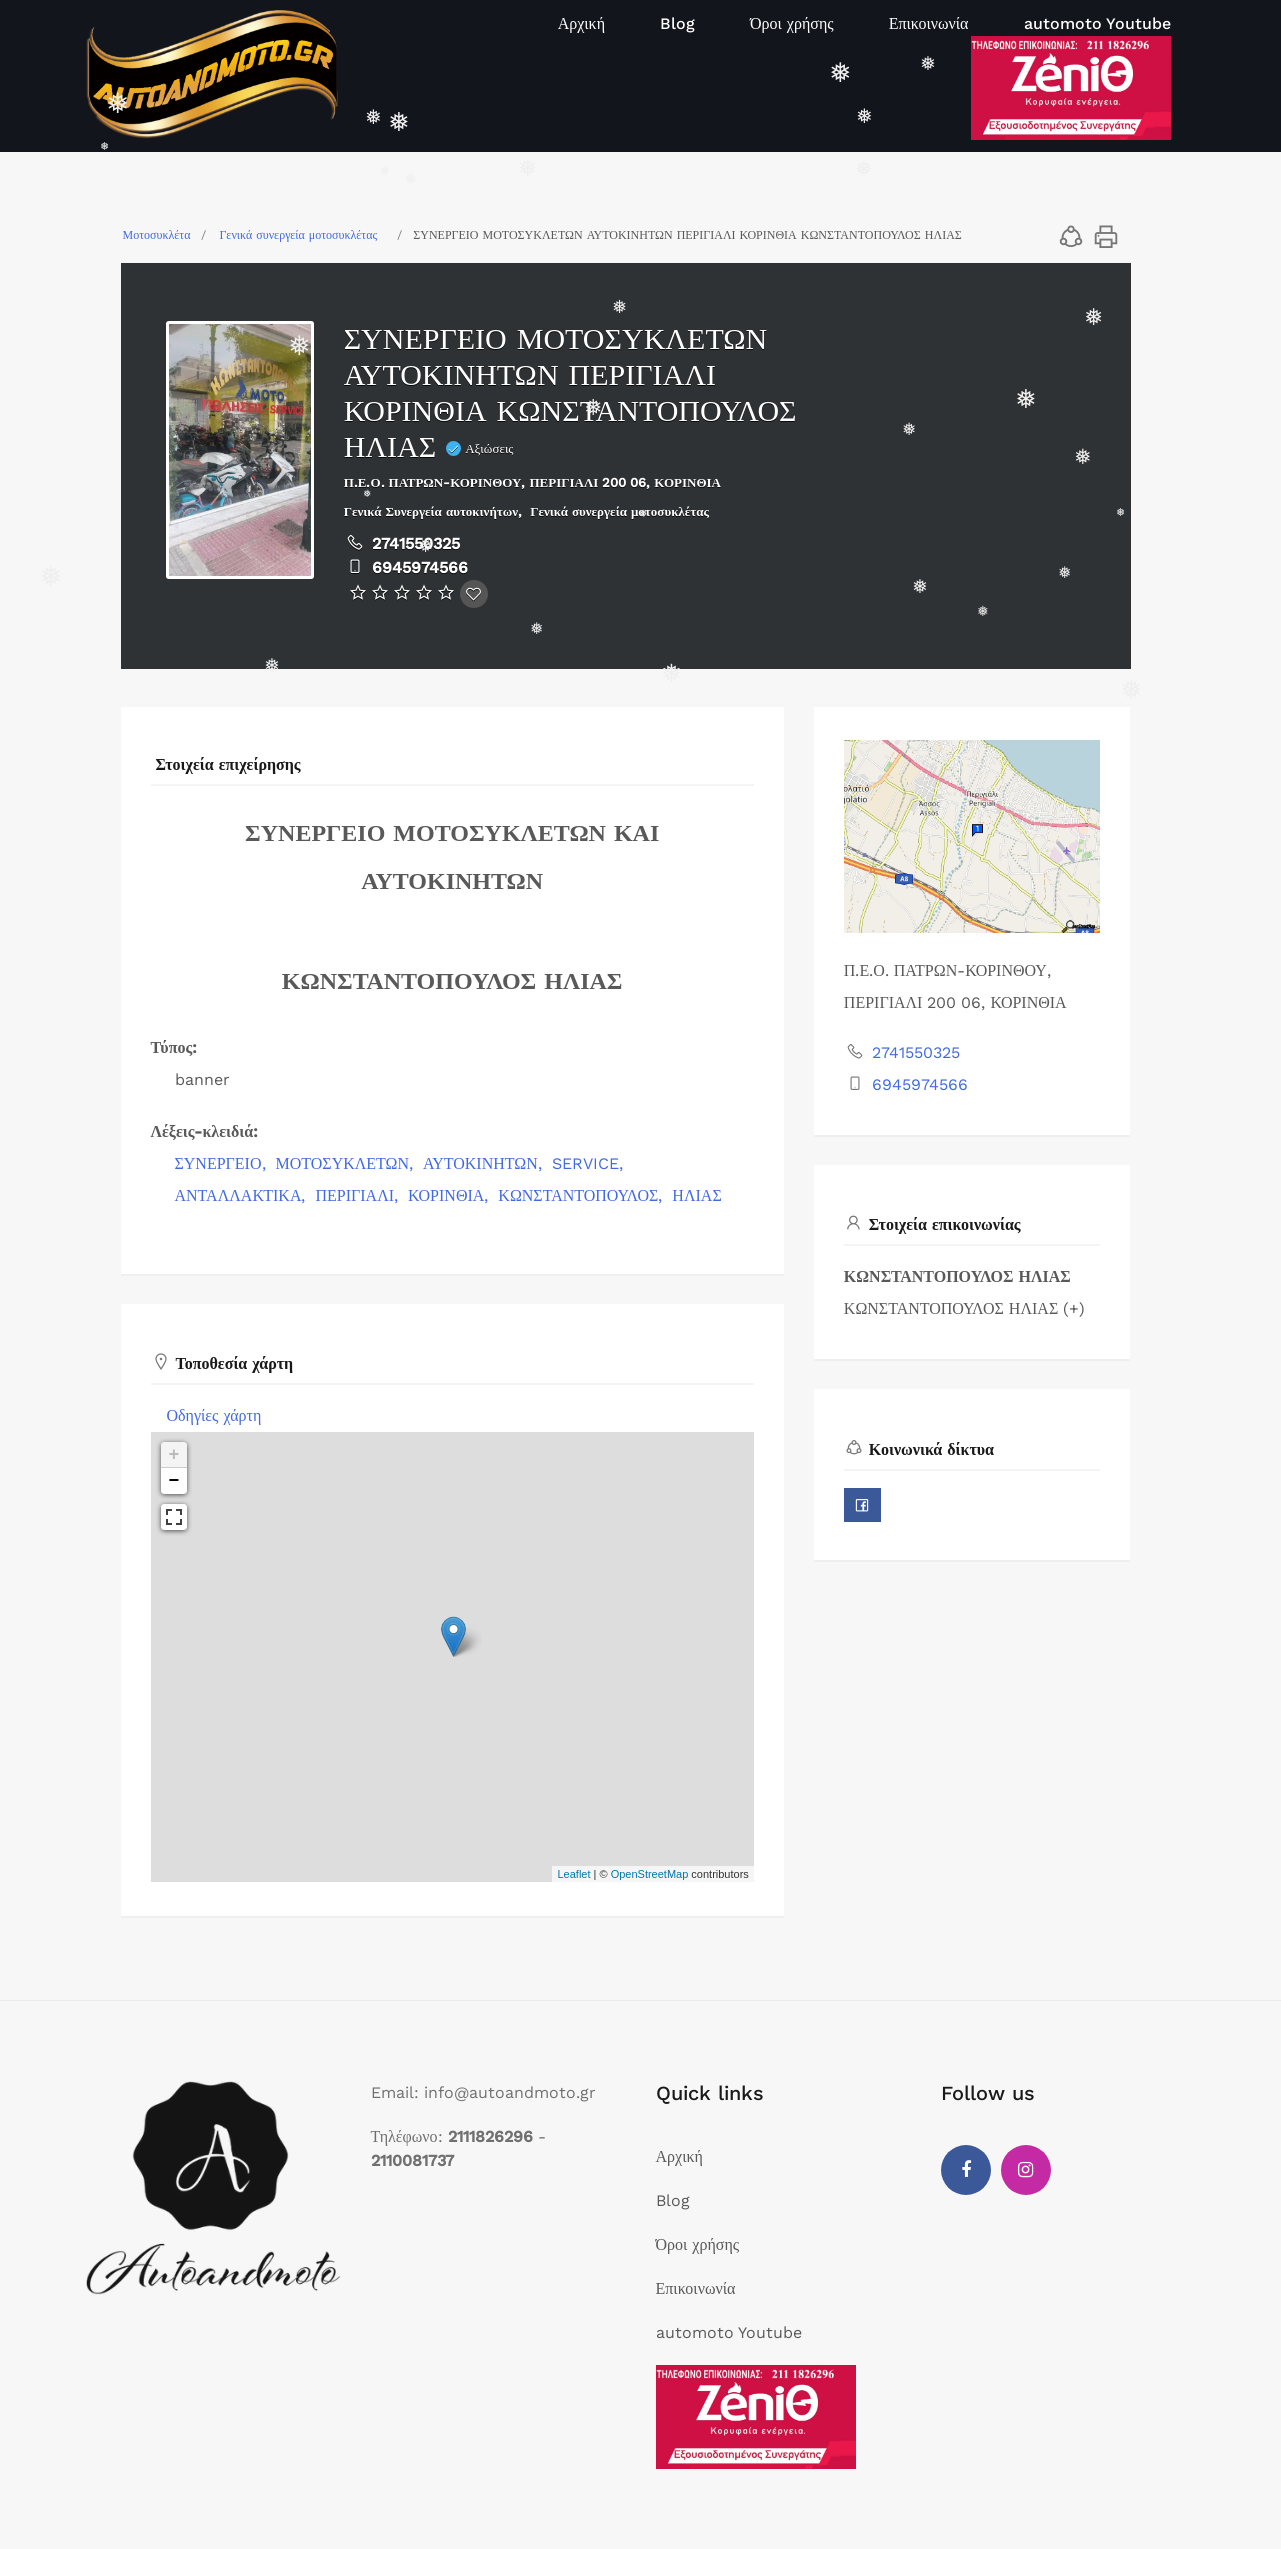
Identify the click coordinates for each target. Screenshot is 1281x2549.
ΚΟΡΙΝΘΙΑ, (450, 1195)
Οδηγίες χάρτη (214, 1415)
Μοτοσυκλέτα (157, 235)
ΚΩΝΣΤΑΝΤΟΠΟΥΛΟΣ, (582, 1195)
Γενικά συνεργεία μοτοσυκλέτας (298, 235)
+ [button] (174, 1455)
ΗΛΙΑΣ (696, 1195)
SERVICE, (590, 1163)
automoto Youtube (1097, 23)
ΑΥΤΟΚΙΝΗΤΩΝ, (485, 1163)
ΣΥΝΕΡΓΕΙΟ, (223, 1163)
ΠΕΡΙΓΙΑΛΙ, (359, 1195)
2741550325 (416, 543)
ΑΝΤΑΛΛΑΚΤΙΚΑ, (243, 1195)
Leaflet (573, 1874)
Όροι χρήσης (792, 23)
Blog (677, 23)
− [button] (174, 1481)
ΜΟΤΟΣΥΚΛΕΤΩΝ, (347, 1163)
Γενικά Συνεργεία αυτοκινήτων (431, 511)
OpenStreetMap (650, 1874)
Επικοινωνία (929, 23)
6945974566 (420, 567)
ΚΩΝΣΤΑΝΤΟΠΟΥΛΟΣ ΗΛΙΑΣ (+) (964, 1308)
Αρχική (581, 23)
